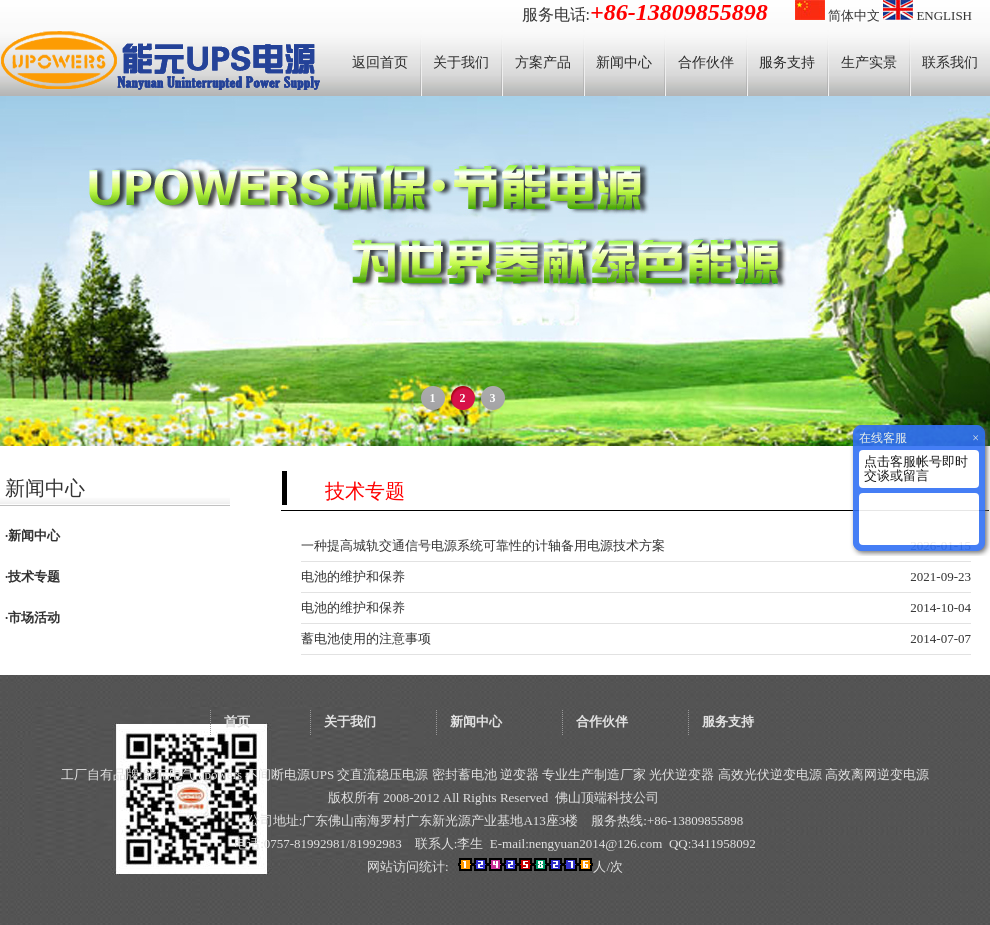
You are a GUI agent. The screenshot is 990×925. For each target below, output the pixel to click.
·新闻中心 (32, 535)
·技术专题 (32, 576)
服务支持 (787, 62)
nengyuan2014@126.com (596, 843)
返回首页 (380, 62)
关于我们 (461, 62)
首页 (237, 721)
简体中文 (837, 15)
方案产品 (543, 62)
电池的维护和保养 (353, 576)
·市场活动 (32, 617)
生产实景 (869, 62)
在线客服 (883, 438)
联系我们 (950, 62)
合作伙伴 (706, 62)
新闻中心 (624, 62)
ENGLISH (927, 15)
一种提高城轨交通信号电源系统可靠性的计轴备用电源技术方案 (483, 545)
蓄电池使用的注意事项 (366, 638)
